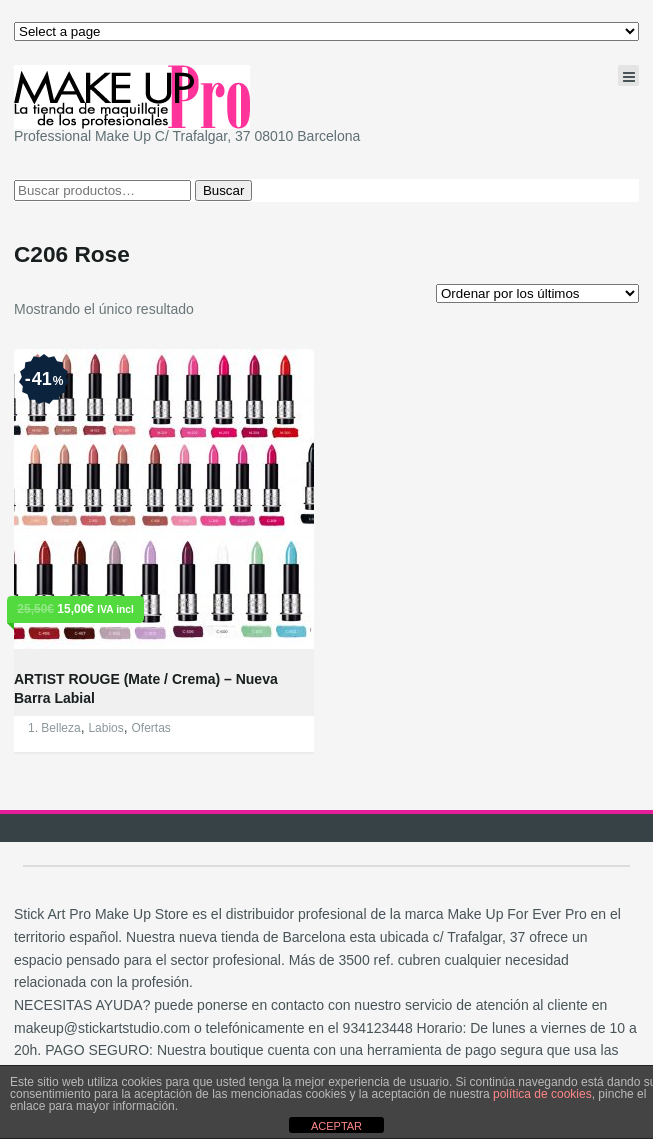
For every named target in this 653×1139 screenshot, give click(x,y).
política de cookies (542, 1094)
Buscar (223, 190)
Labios (105, 728)
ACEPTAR (336, 1126)
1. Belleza (54, 728)
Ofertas (151, 728)
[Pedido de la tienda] (537, 293)
